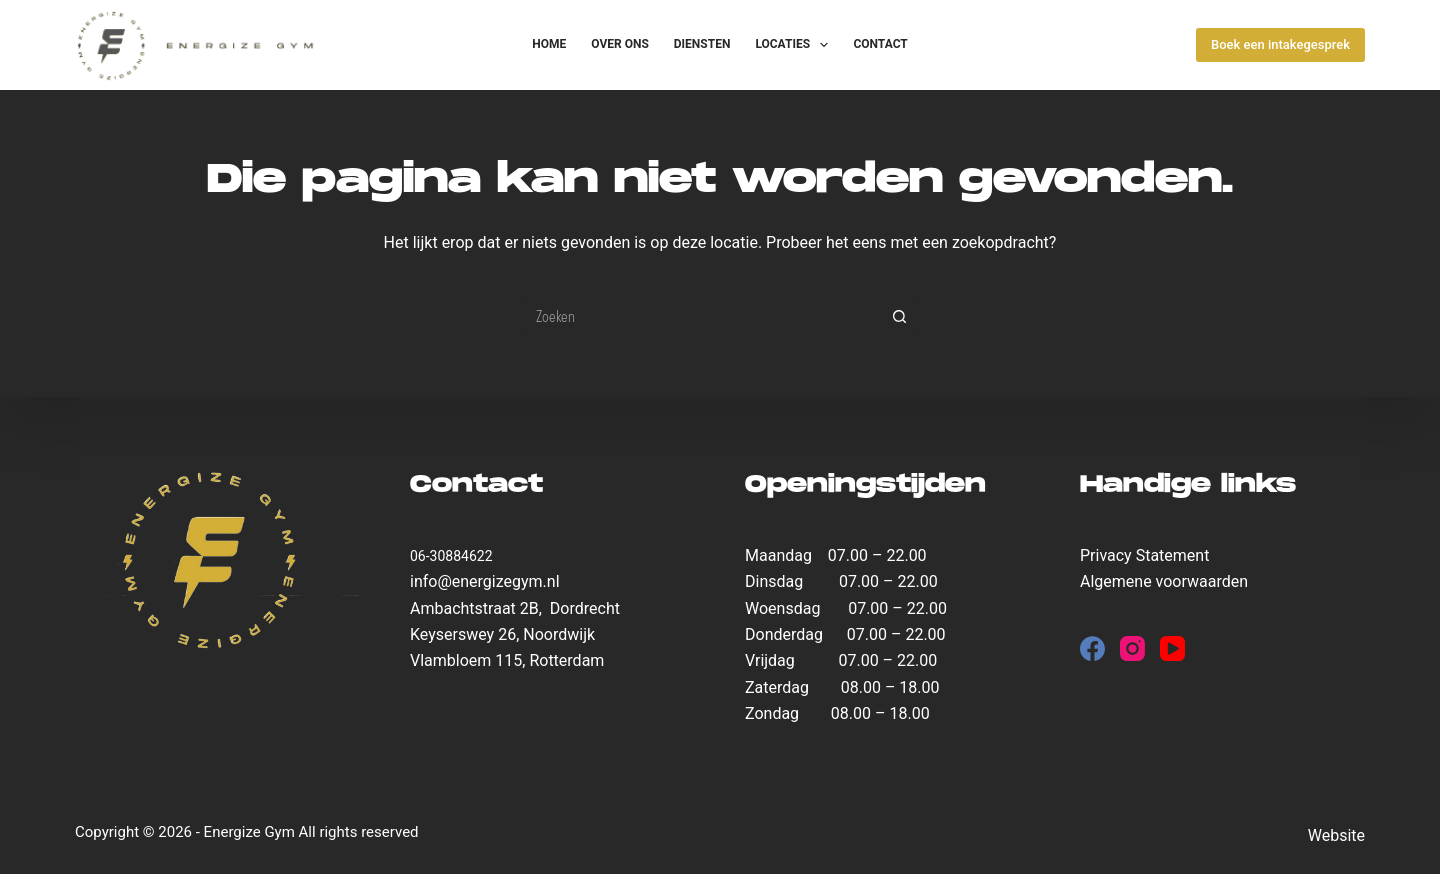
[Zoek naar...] (700, 316)
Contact (880, 44)
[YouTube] (1172, 648)
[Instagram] (1132, 648)
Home (549, 44)
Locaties (795, 45)
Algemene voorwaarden (1164, 581)
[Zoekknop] (900, 316)
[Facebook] (1092, 648)
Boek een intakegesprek (1280, 44)
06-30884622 (451, 556)
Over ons (620, 44)
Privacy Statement (1144, 555)
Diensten (702, 44)
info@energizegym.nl (485, 581)
